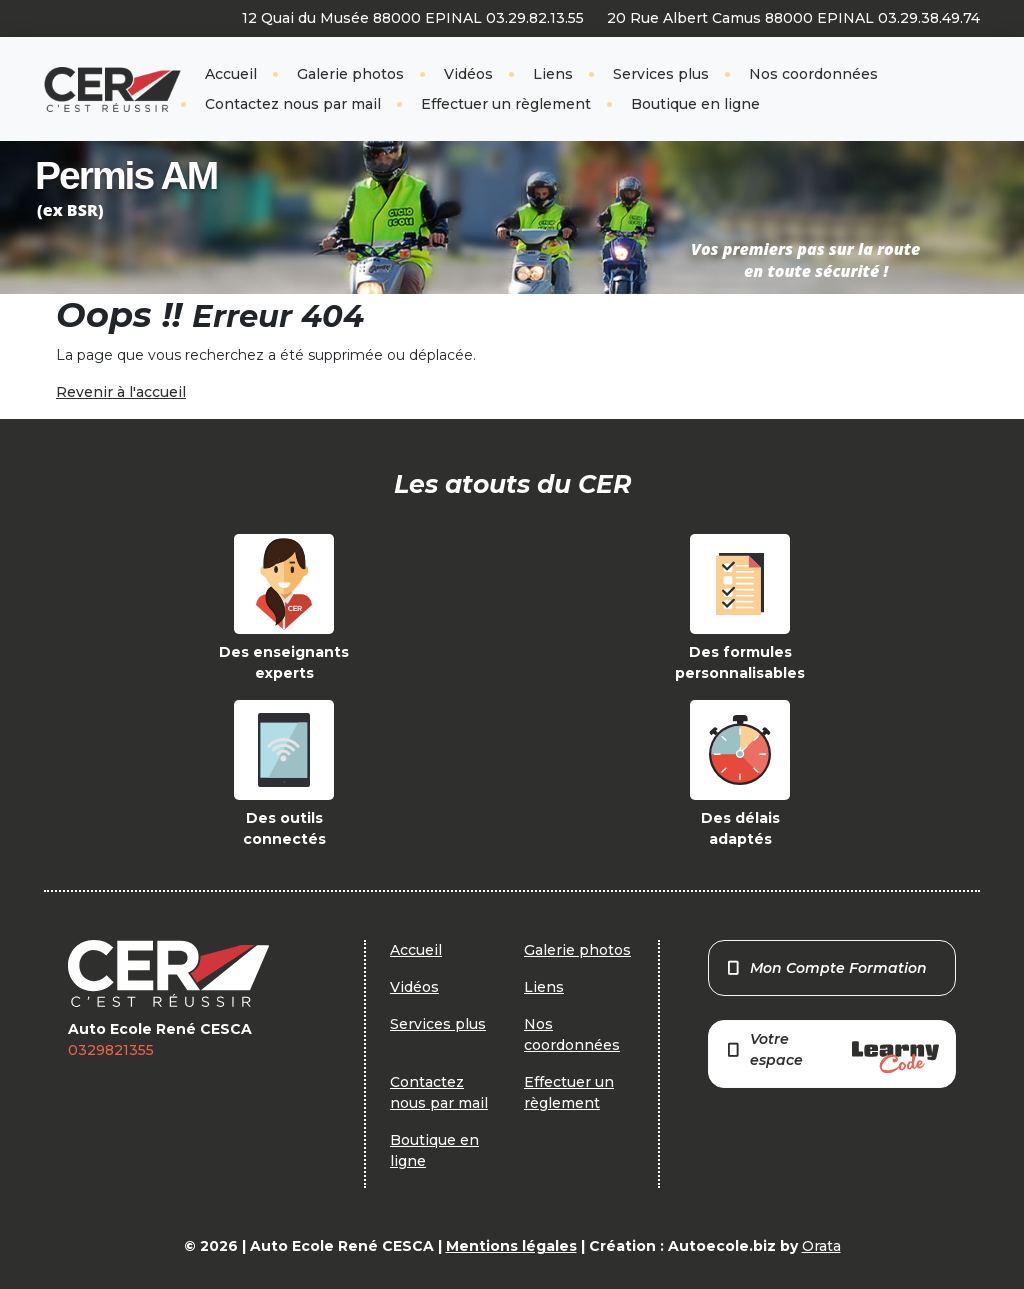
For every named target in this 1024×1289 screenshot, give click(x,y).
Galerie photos (350, 74)
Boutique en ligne (695, 104)
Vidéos (468, 74)
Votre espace (832, 1051)
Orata (821, 1246)
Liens (553, 74)
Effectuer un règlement (506, 104)
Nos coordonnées (813, 74)
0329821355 (111, 1050)
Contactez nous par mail (293, 104)
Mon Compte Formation (826, 968)
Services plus (661, 74)
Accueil (231, 74)
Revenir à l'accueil (121, 392)
